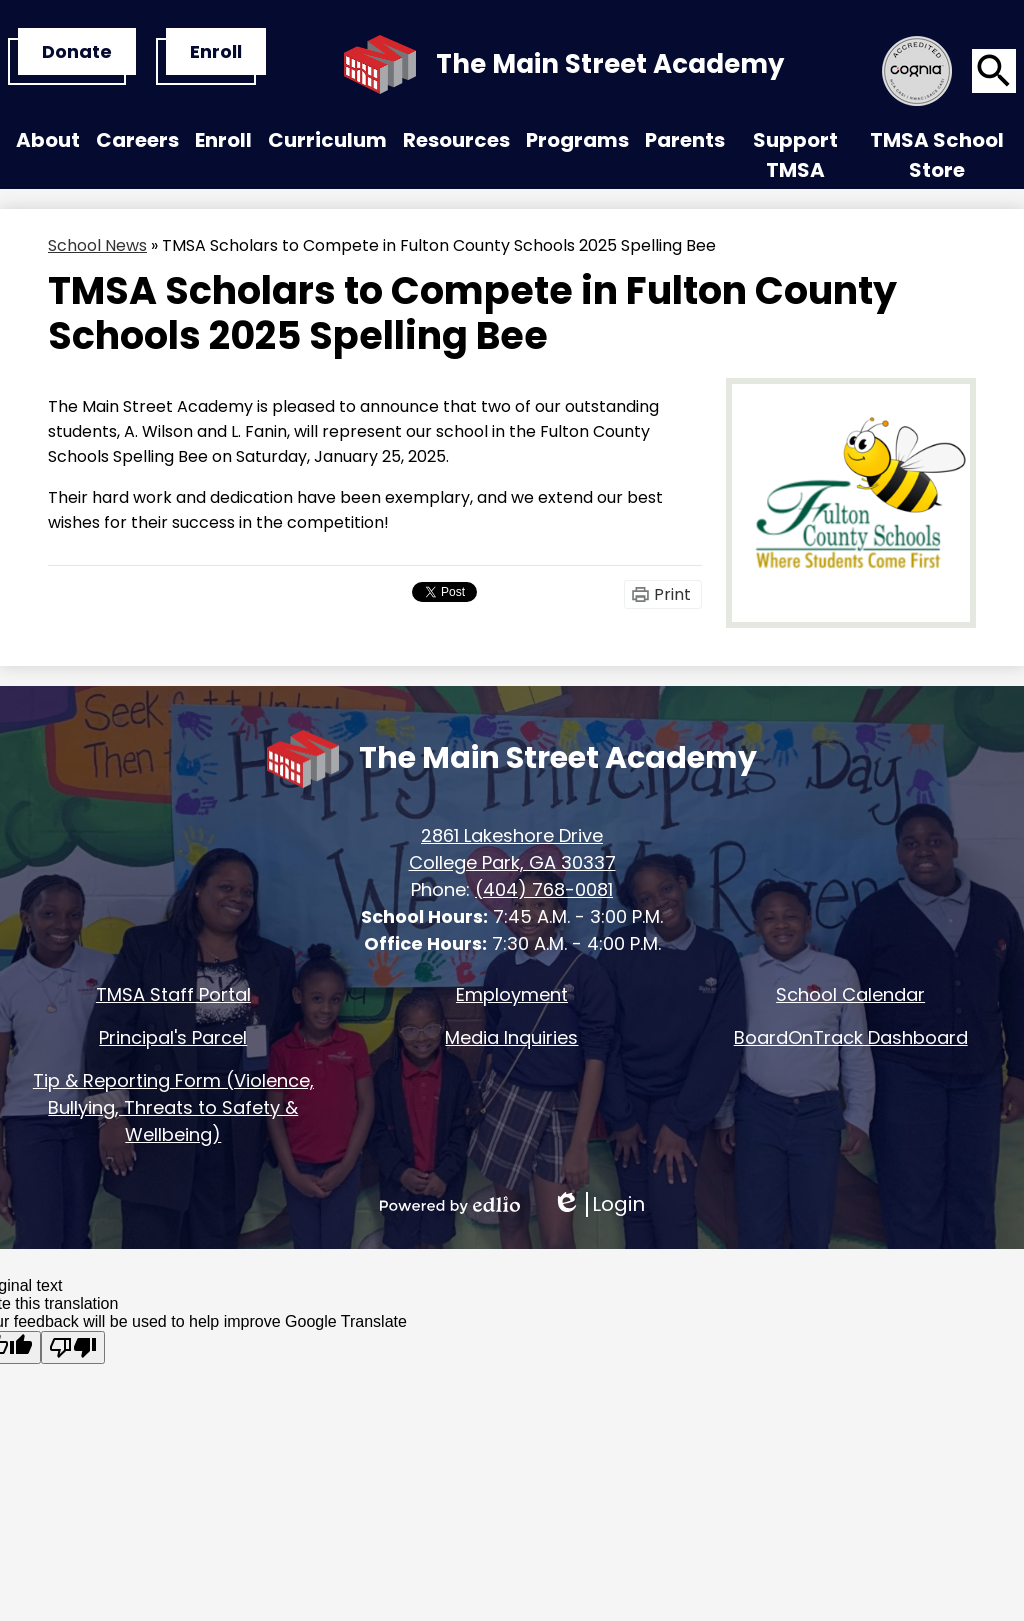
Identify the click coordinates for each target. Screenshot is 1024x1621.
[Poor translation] (73, 1347)
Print (672, 594)
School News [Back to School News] (97, 245)
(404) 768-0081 (544, 889)
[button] (48, 145)
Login (598, 1204)
